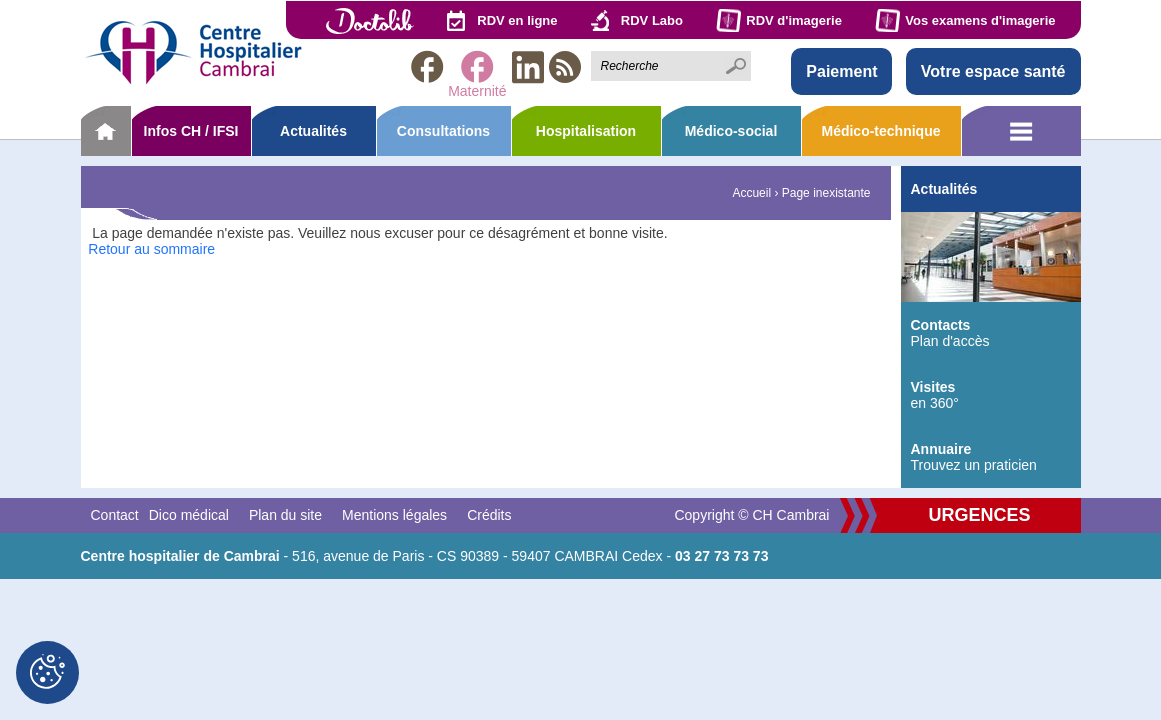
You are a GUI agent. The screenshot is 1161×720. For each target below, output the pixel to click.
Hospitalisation (586, 131)
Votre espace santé (993, 71)
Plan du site (285, 515)
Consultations (443, 131)
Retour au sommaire (151, 249)
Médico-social (731, 131)
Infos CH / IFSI (191, 131)
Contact (115, 515)
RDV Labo (652, 20)
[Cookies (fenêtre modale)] (47, 672)
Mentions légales (394, 515)
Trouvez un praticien (991, 457)
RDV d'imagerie (794, 20)
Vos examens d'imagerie (980, 20)
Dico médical (189, 515)
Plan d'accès (991, 333)
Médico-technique (880, 131)
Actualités (313, 131)
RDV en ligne (517, 20)
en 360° (991, 395)
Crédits (489, 515)
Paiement (841, 71)
